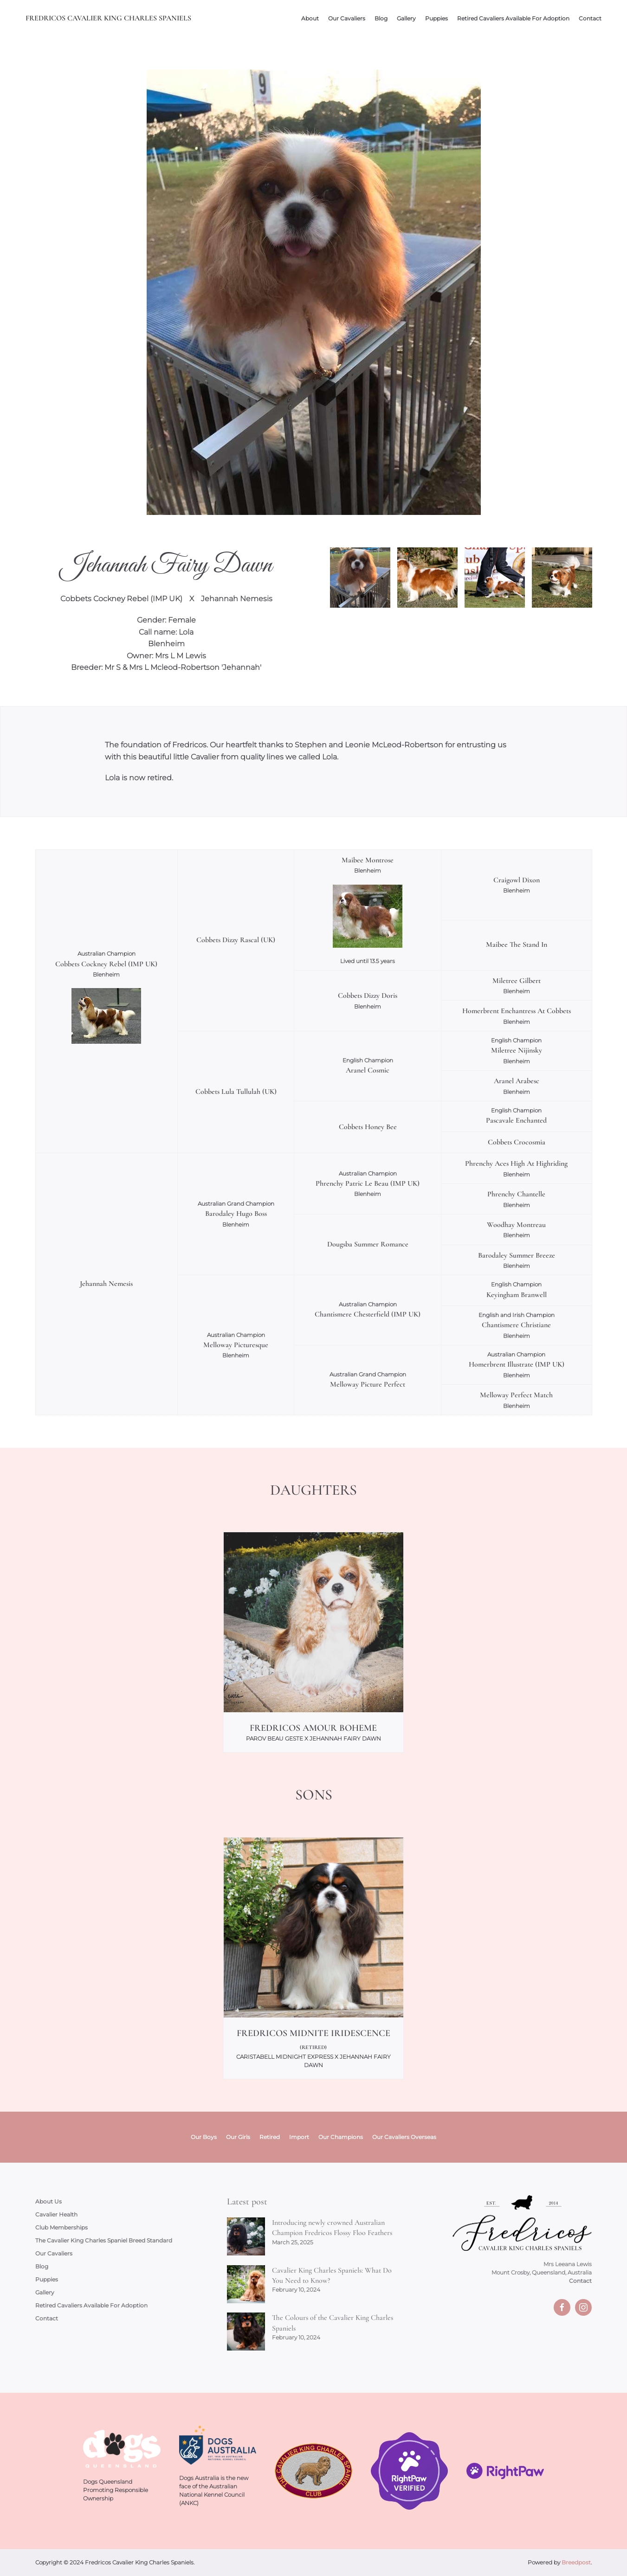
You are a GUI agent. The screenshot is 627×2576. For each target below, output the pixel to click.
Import (299, 2136)
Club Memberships (61, 2227)
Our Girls (238, 2136)
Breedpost (576, 2562)
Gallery (406, 18)
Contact (590, 18)
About (310, 18)
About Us (48, 2201)
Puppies (436, 18)
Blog (381, 18)
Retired (269, 2136)
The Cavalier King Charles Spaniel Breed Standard (103, 2240)
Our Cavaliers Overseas (404, 2136)
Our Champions (340, 2136)
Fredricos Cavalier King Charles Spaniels (108, 18)
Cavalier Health (56, 2214)
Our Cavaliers (346, 18)
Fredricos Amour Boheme (313, 1728)
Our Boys (204, 2136)
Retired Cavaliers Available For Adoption (513, 18)
